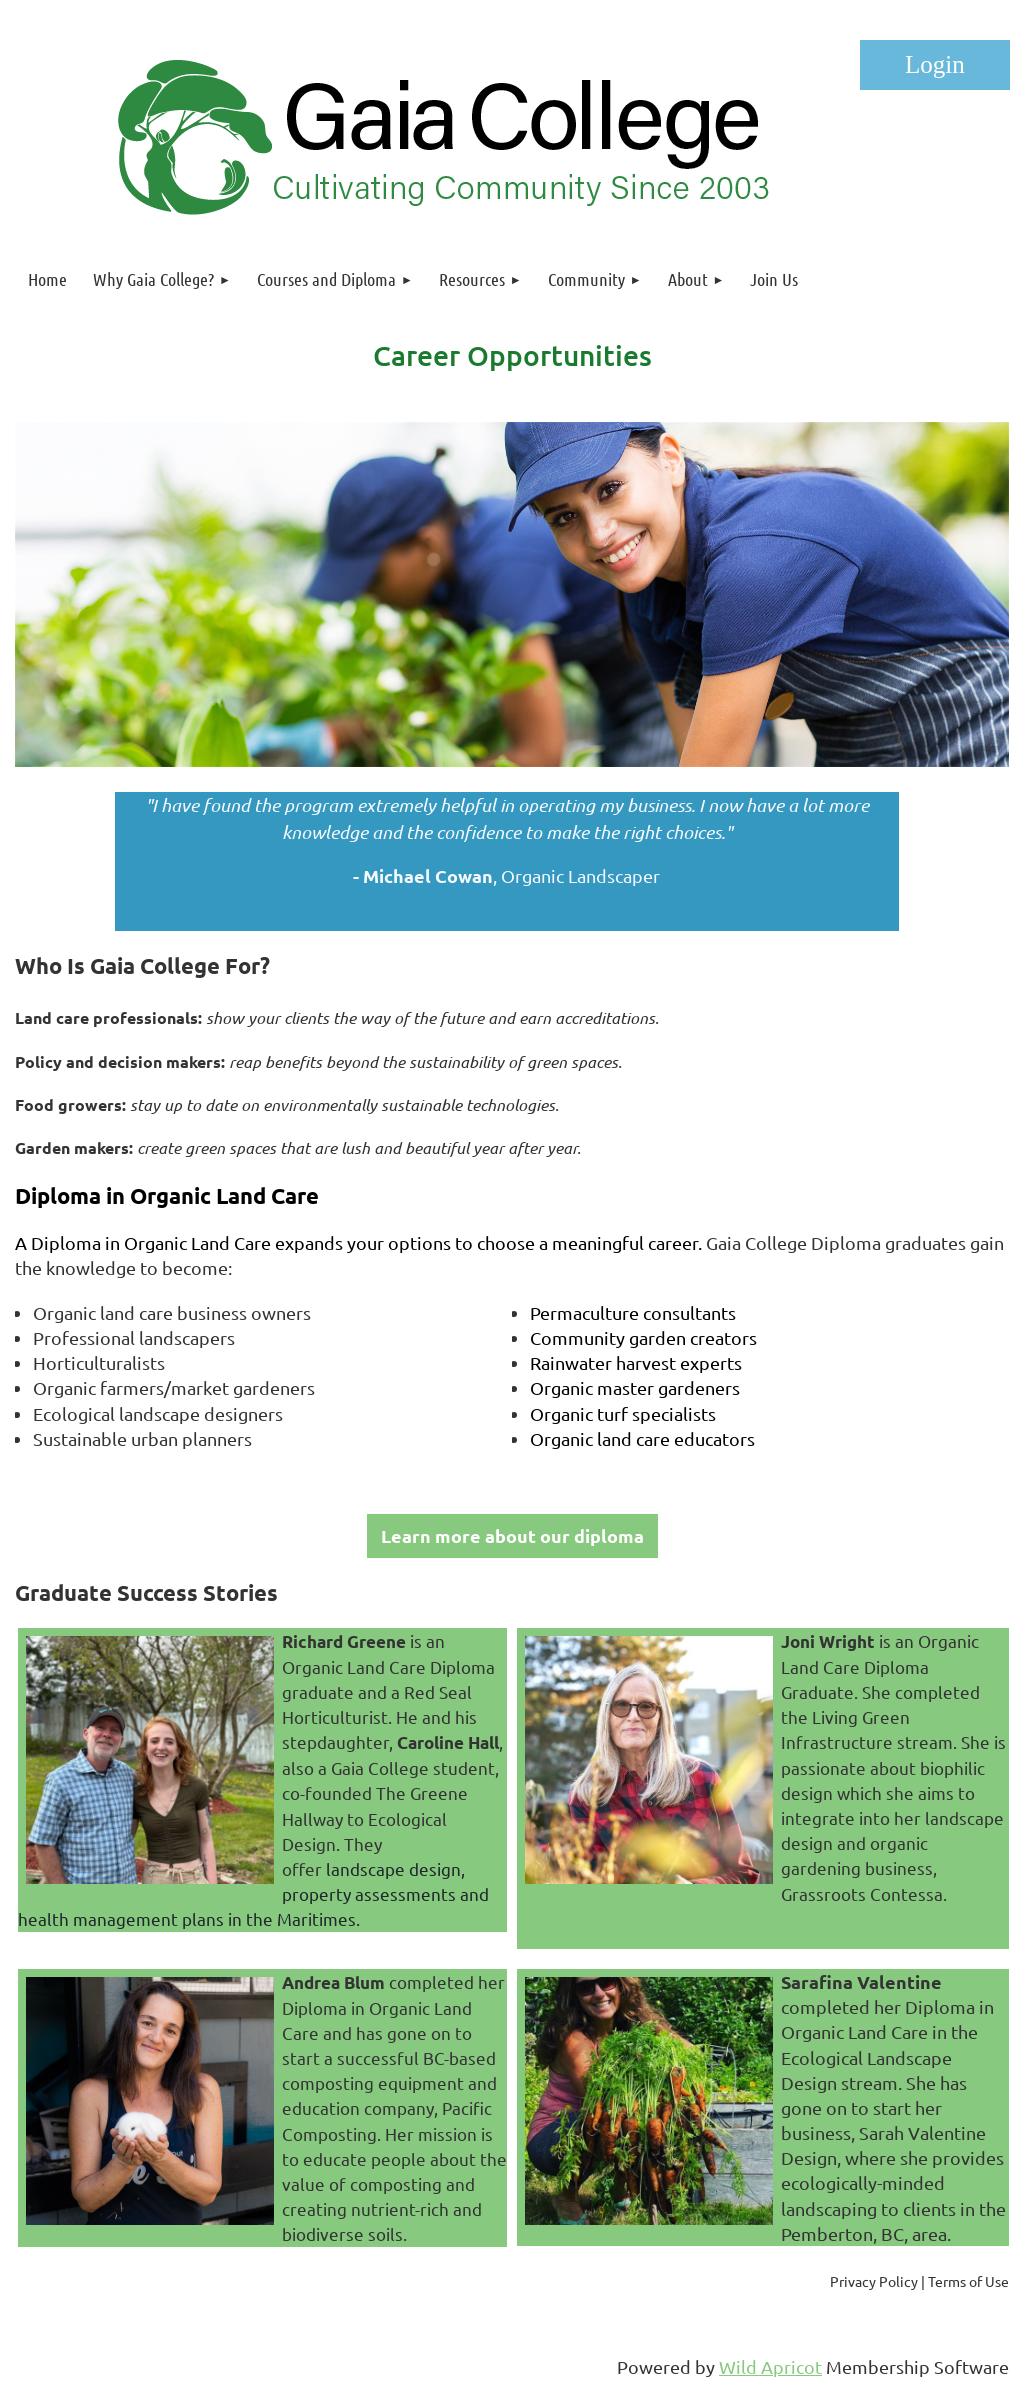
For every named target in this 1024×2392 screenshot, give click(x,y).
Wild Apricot (770, 2366)
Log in (935, 65)
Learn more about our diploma (512, 1535)
